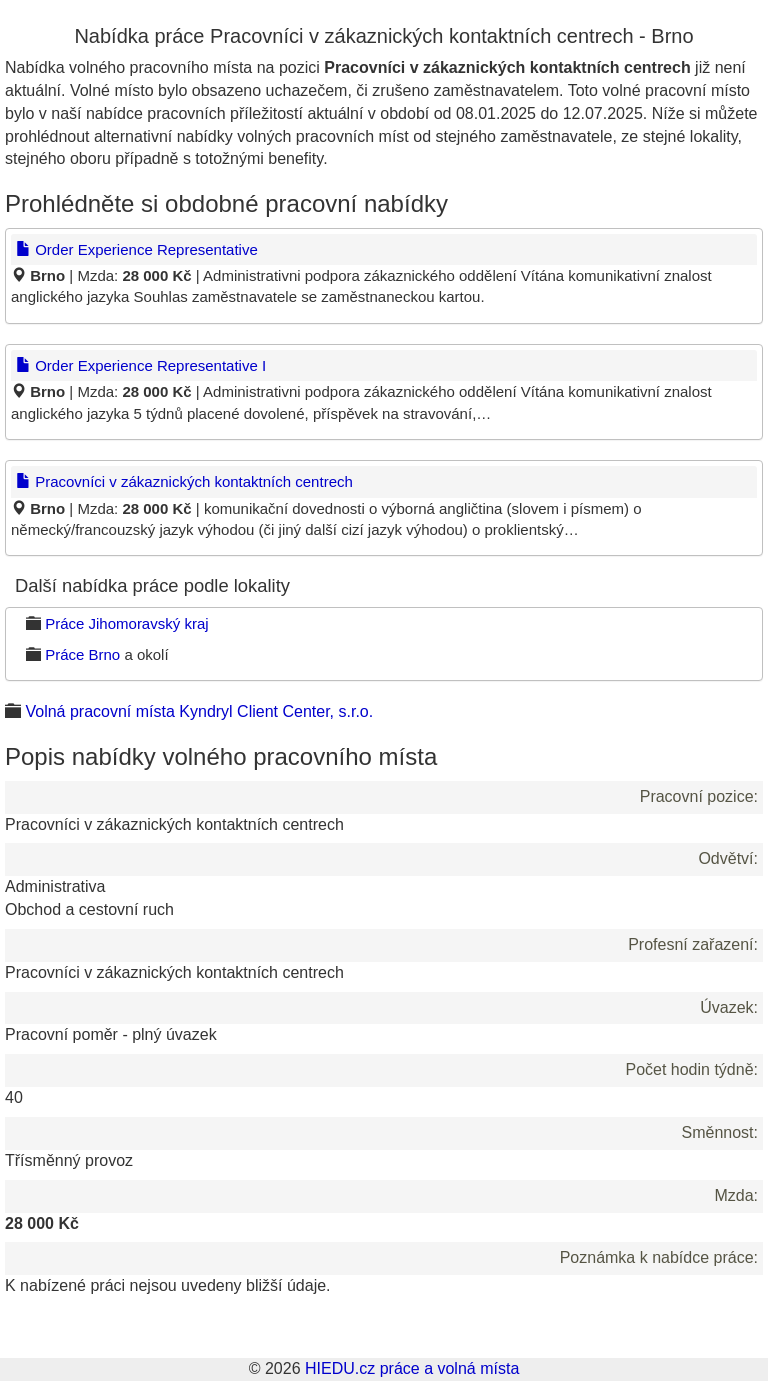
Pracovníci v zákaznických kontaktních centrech (184, 481)
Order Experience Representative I (141, 365)
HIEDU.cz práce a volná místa (412, 1368)
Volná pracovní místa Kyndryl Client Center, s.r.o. (199, 711)
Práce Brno (82, 654)
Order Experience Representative (137, 249)
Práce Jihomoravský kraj (126, 623)
